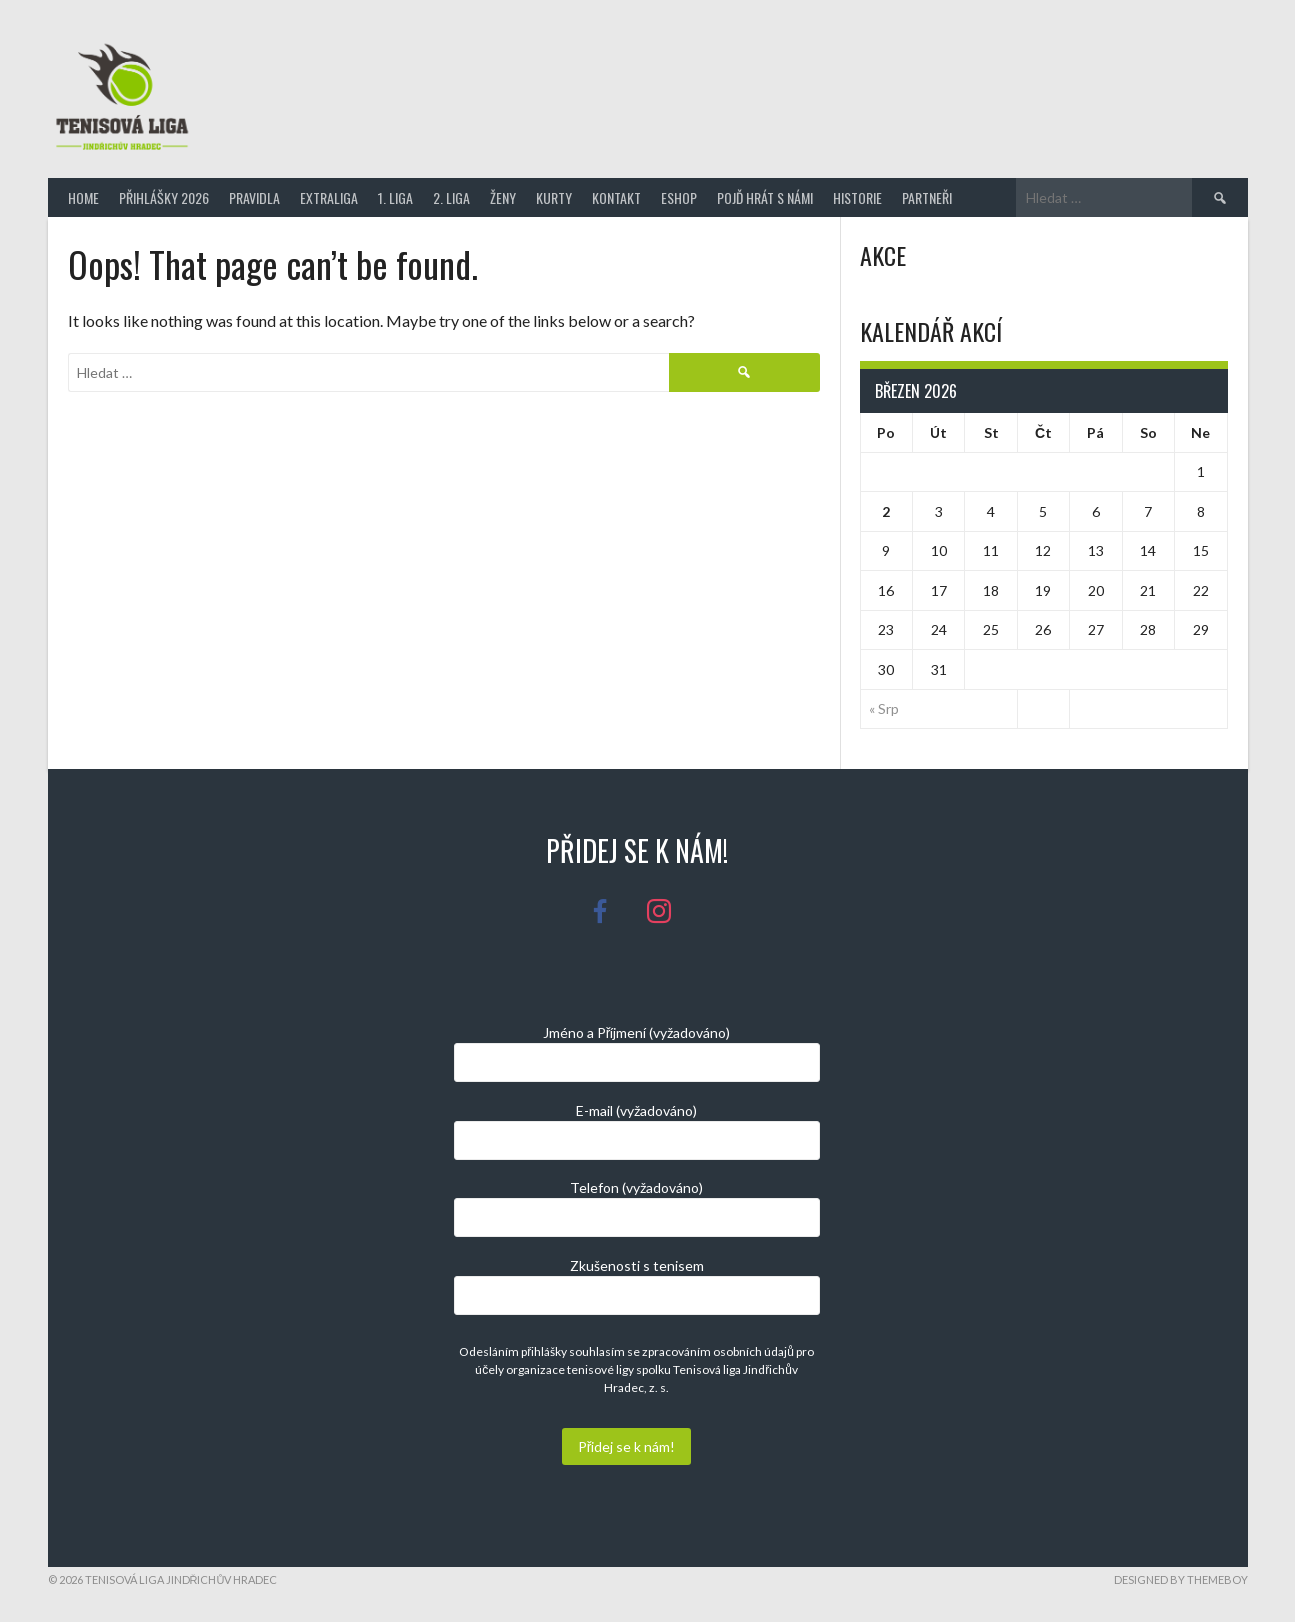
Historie (857, 197)
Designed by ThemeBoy (1181, 1579)
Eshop (679, 197)
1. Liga (395, 197)
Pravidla (254, 197)
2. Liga (451, 197)
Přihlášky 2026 (164, 197)
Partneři (927, 197)
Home (83, 197)
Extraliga (329, 197)
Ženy (503, 197)
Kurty (554, 197)
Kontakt (616, 197)
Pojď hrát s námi (765, 197)
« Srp (884, 708)
